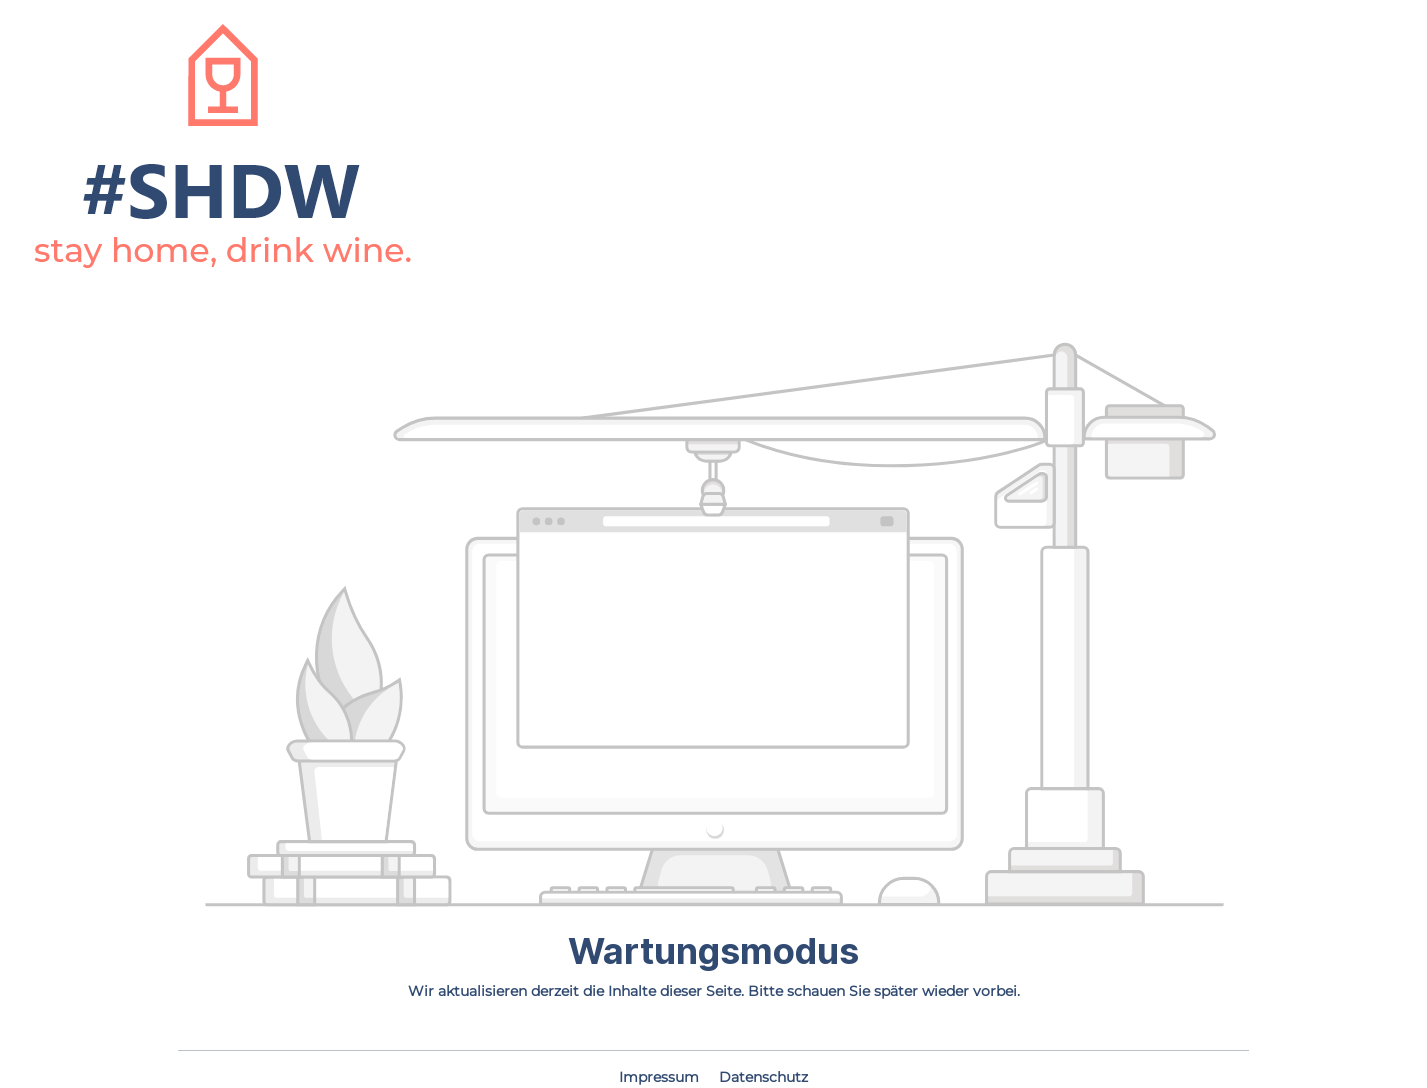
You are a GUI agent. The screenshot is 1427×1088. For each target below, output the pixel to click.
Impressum (661, 1077)
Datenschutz (763, 1077)
